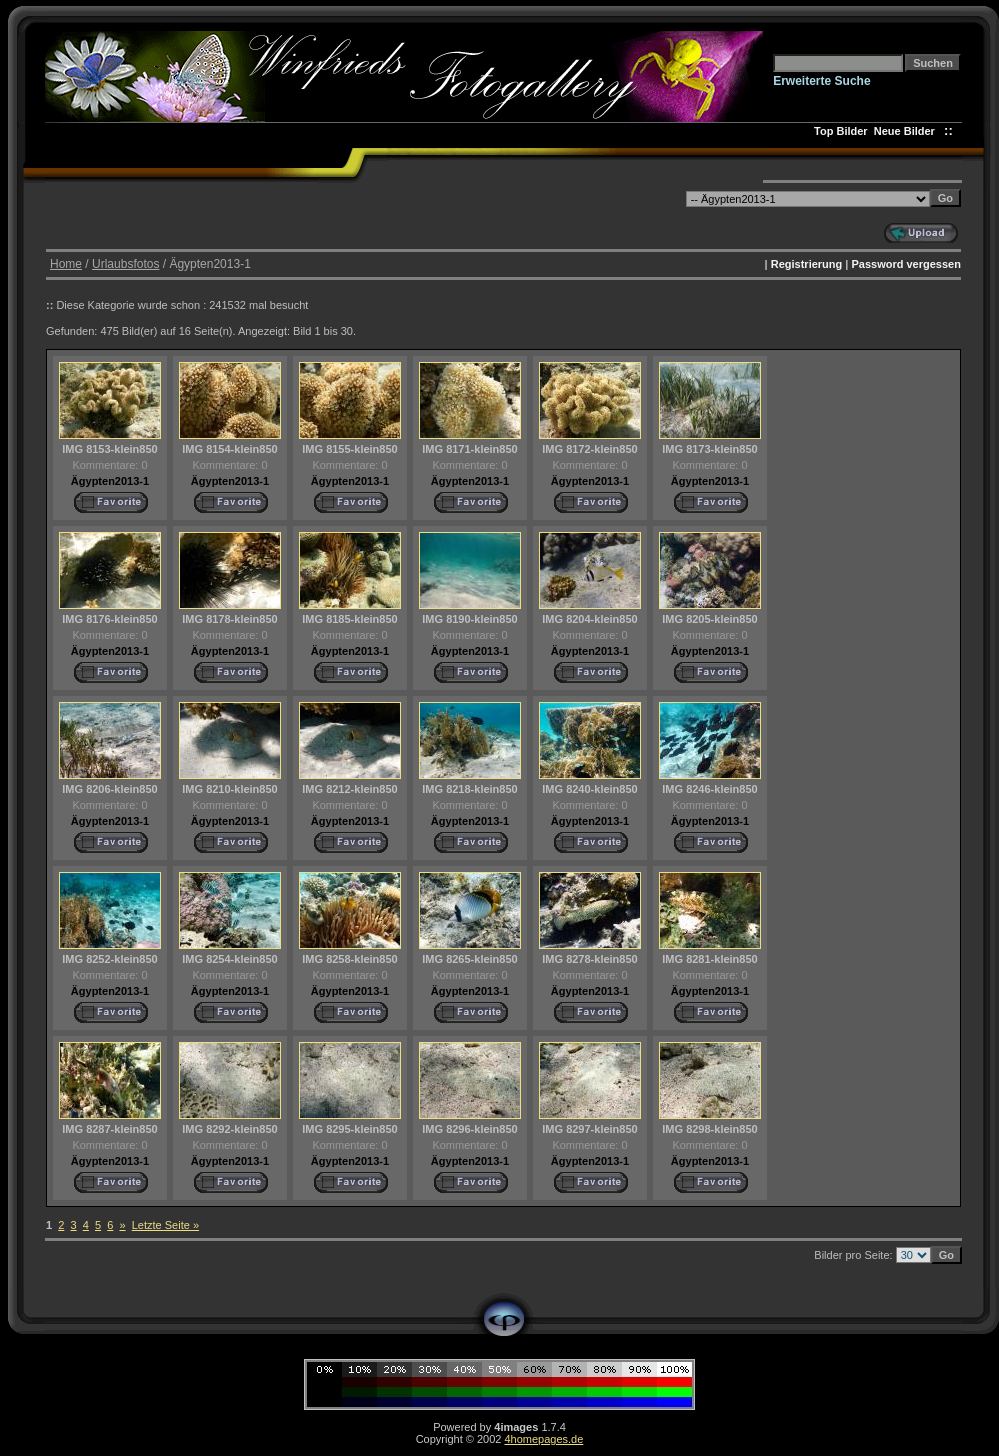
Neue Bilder (907, 131)
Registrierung (807, 264)
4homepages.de (543, 1439)
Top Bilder (841, 131)
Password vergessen (905, 264)
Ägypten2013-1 (110, 481)
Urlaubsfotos (125, 264)
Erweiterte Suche (821, 81)
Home (66, 264)
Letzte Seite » (165, 1225)
